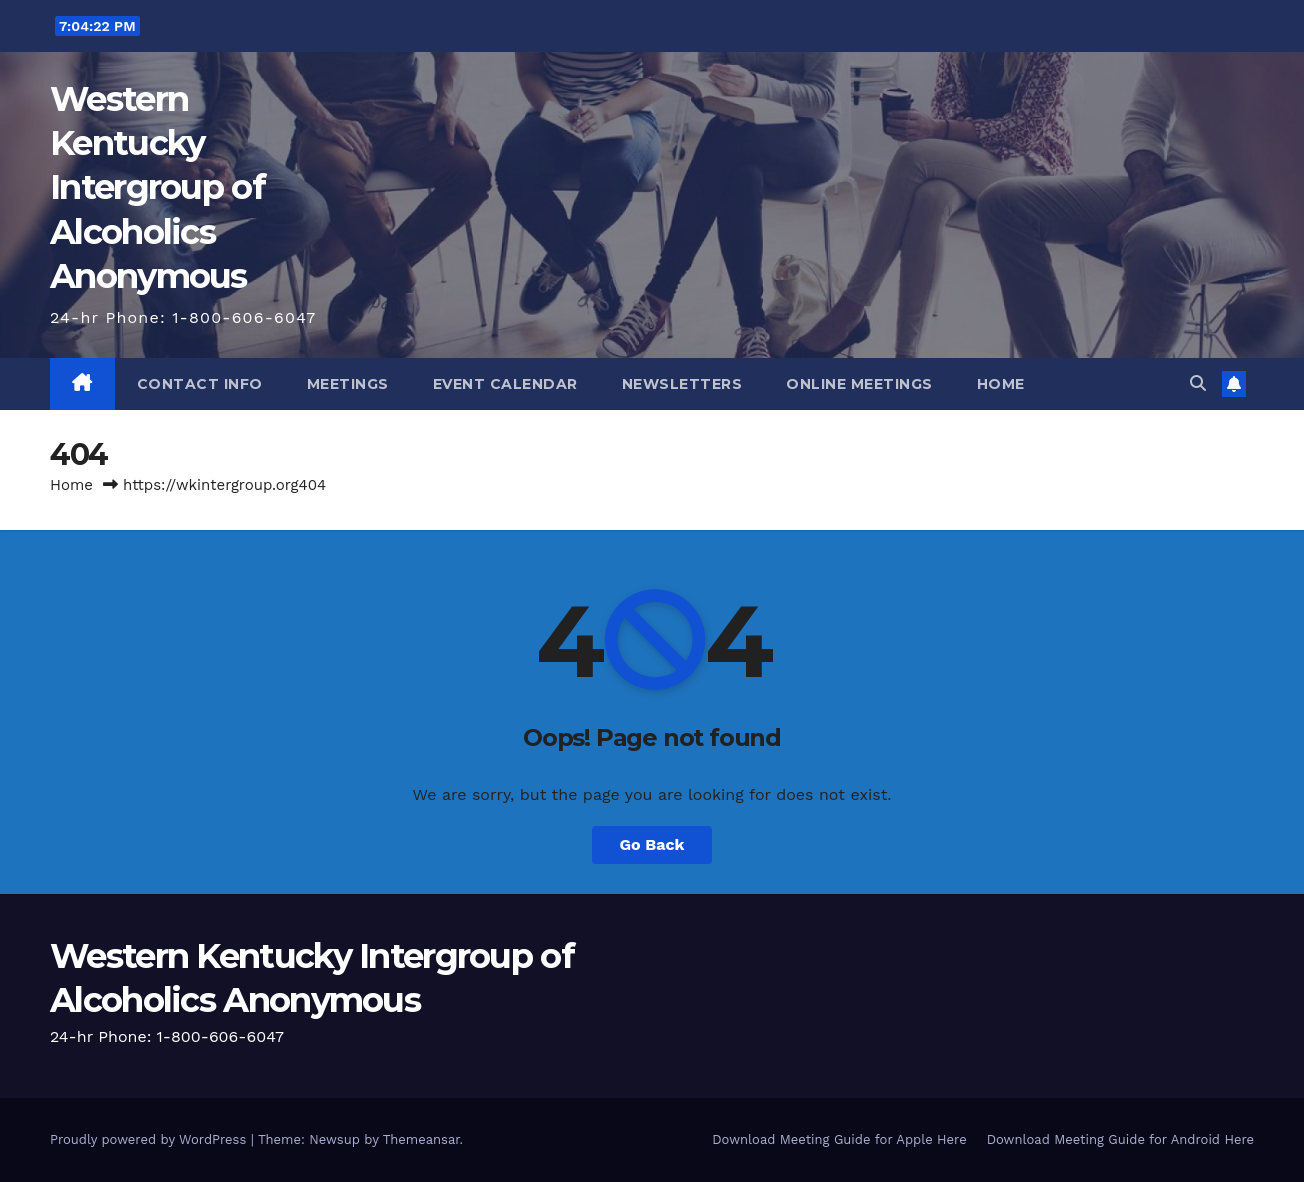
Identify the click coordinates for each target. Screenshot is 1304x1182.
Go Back (652, 844)
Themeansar (421, 1139)
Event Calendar (505, 384)
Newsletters (682, 384)
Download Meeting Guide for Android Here (1120, 1139)
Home (1001, 384)
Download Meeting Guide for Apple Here (839, 1139)
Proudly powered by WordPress (150, 1139)
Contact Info (200, 384)
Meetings (348, 384)
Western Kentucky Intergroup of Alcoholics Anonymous (157, 187)
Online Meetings (859, 384)
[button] (1198, 383)
